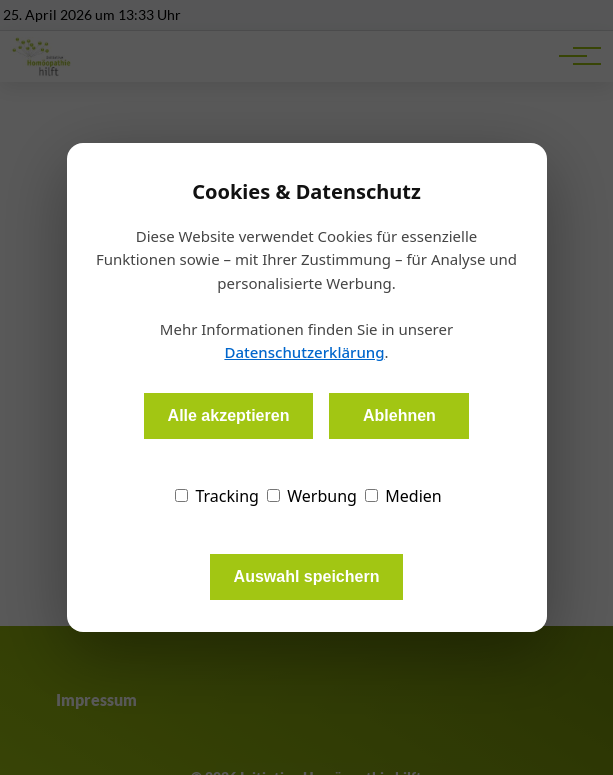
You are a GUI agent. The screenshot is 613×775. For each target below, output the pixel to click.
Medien (403, 496)
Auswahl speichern (307, 576)
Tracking (217, 496)
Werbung (312, 496)
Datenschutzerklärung (304, 352)
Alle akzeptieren (229, 415)
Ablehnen (399, 415)
